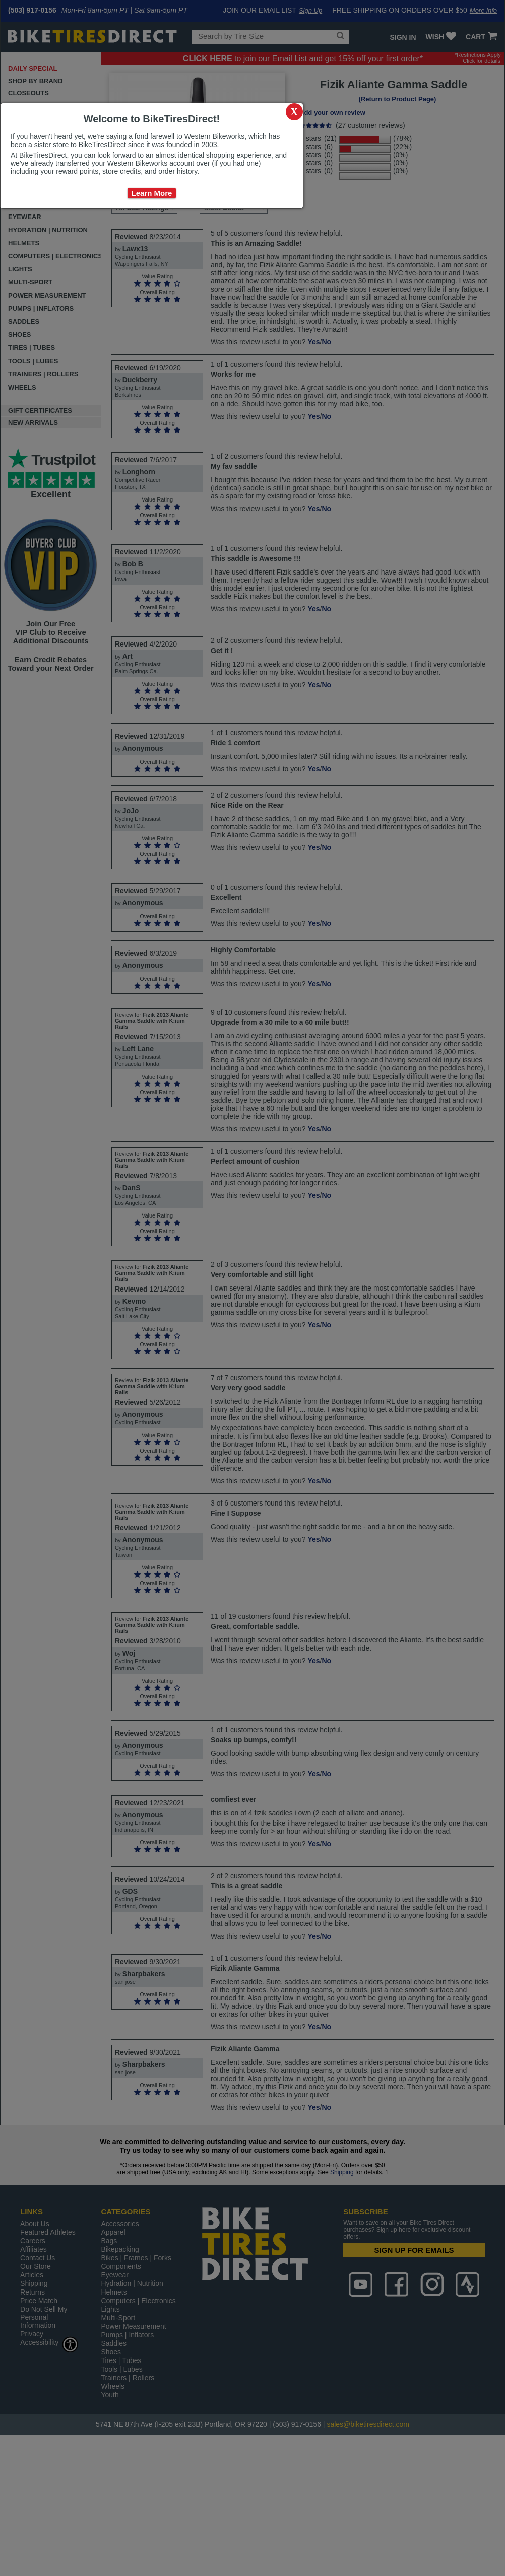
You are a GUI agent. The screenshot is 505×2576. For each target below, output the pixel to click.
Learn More (152, 193)
